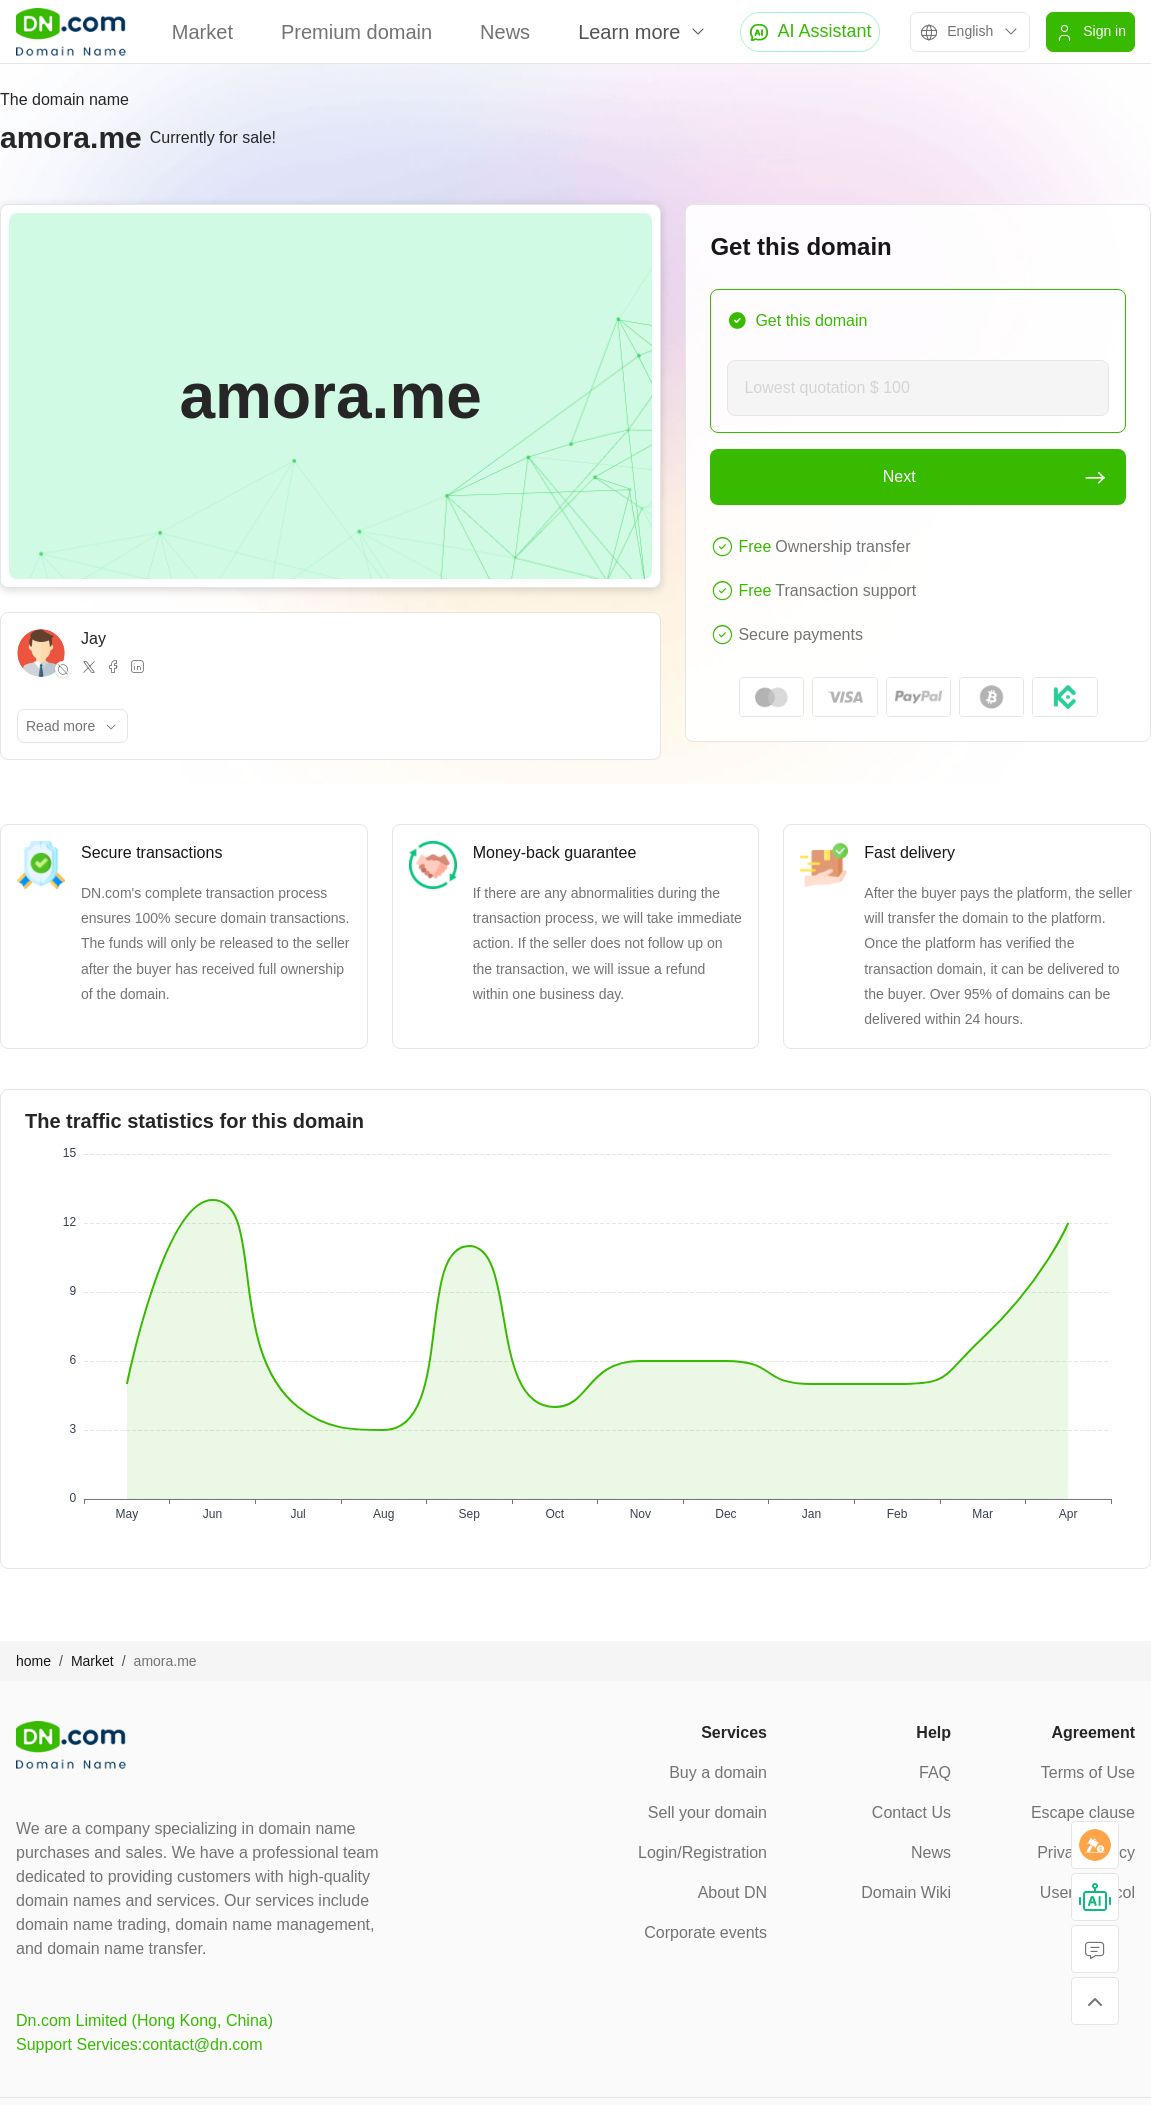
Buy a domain (718, 1772)
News (505, 32)
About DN (732, 1892)
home (33, 1661)
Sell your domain (707, 1812)
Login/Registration (702, 1852)
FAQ (935, 1772)
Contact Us (911, 1812)
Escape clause (1083, 1812)
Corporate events (705, 1932)
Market (202, 32)
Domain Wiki (906, 1892)
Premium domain (356, 32)
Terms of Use (1088, 1772)
